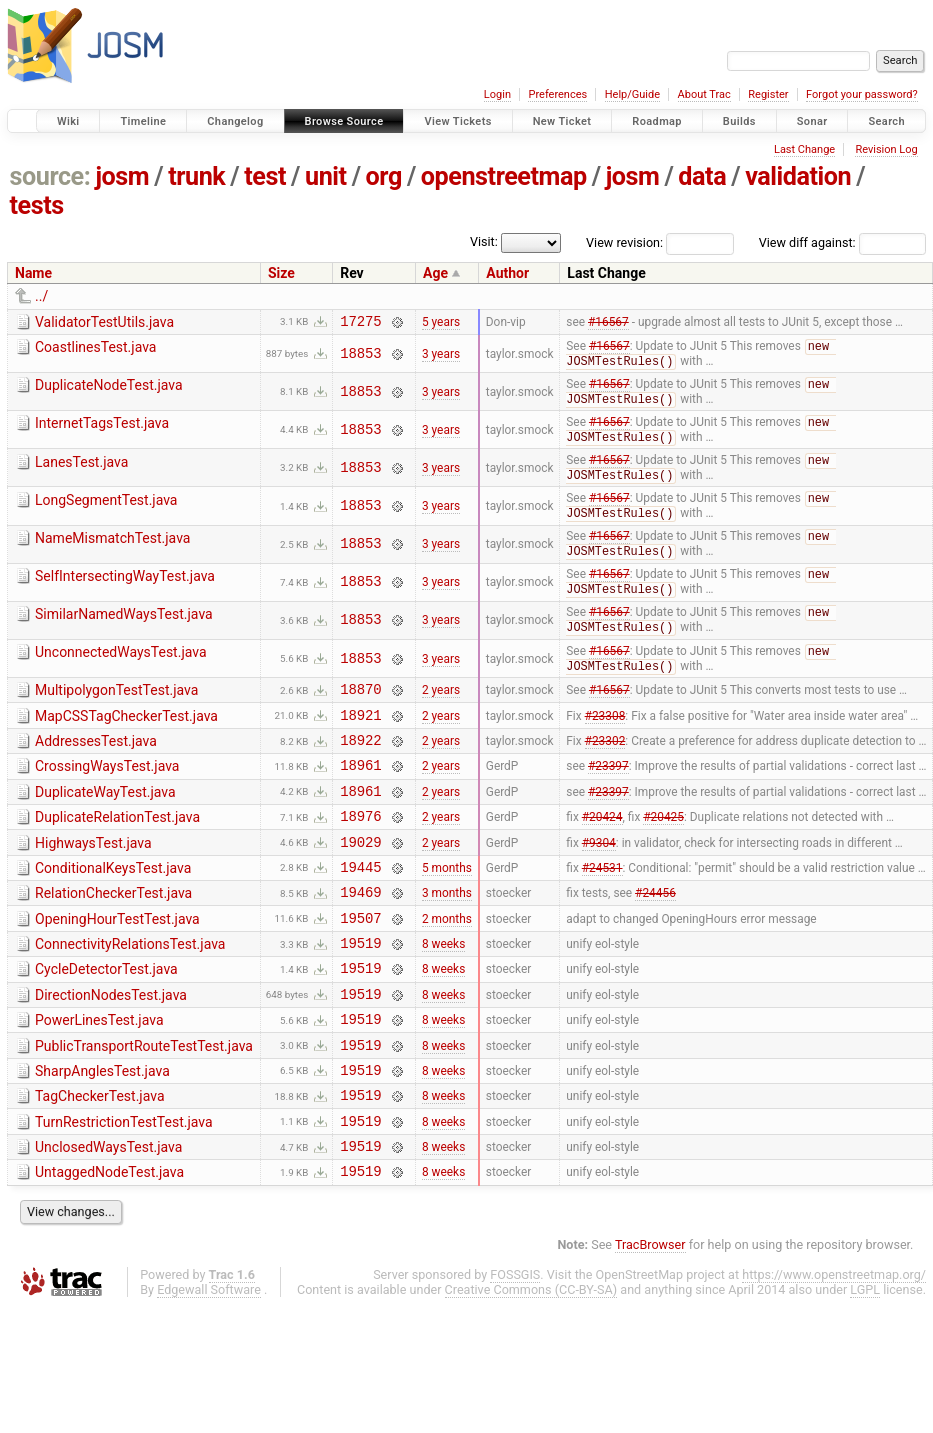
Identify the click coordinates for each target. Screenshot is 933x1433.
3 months (447, 940)
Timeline (143, 121)
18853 (360, 357)
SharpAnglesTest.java (102, 1137)
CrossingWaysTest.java (107, 796)
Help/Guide (632, 94)
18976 (360, 854)
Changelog (235, 121)
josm (122, 176)
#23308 (605, 741)
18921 (360, 741)
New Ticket (562, 121)
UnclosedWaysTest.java (108, 1222)
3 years (441, 358)
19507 (360, 968)
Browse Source (344, 121)
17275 (360, 323)
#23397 (608, 798)
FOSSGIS (515, 1355)
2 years (441, 713)
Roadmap (657, 121)
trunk (196, 176)
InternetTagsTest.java (102, 430)
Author (507, 273)
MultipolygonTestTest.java (116, 711)
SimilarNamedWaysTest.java (124, 631)
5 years (441, 323)
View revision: (624, 242)
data (702, 176)
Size (281, 273)
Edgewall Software (209, 1370)
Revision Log (886, 149)
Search (886, 121)
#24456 (655, 940)
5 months (447, 911)
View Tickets (457, 121)
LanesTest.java (81, 471)
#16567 (608, 323)
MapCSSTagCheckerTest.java (126, 740)
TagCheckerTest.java (100, 1165)
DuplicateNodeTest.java (109, 390)
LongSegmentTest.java (106, 511)
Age (435, 273)
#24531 (602, 911)
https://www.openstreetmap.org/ (834, 1355)
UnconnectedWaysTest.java (121, 671)
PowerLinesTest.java (99, 1080)
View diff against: (842, 242)
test (265, 176)
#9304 (599, 883)
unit (326, 176)
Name (33, 273)
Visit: (484, 241)
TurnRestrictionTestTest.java (124, 1194)
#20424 (602, 855)
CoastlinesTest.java (95, 350)
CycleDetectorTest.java (106, 1023)
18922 (360, 769)
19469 (360, 939)
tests (37, 205)
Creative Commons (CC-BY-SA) (531, 1370)
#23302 (605, 770)
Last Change (804, 149)
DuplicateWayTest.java (105, 825)
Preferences (557, 94)
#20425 (663, 855)
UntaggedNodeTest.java (109, 1250)
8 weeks (443, 997)
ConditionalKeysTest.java (113, 910)
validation (798, 176)
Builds (739, 121)
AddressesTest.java (96, 768)
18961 (360, 797)
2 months (447, 968)
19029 (360, 883)
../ (41, 296)
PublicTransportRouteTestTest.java (144, 1109)
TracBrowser (650, 1325)
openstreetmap (504, 176)
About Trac (704, 94)
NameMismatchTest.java (112, 551)
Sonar (812, 121)
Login (497, 94)
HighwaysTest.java (93, 882)
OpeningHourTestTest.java (117, 967)
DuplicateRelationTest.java (117, 853)
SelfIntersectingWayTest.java (125, 591)
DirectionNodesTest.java (111, 1052)
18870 (360, 712)
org (384, 176)
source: (50, 176)
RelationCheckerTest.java (113, 938)
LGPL (865, 1370)
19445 (360, 911)
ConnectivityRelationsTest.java (130, 995)
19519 (360, 996)
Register (768, 94)
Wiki (68, 121)
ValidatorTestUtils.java (104, 322)
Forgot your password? (862, 94)
